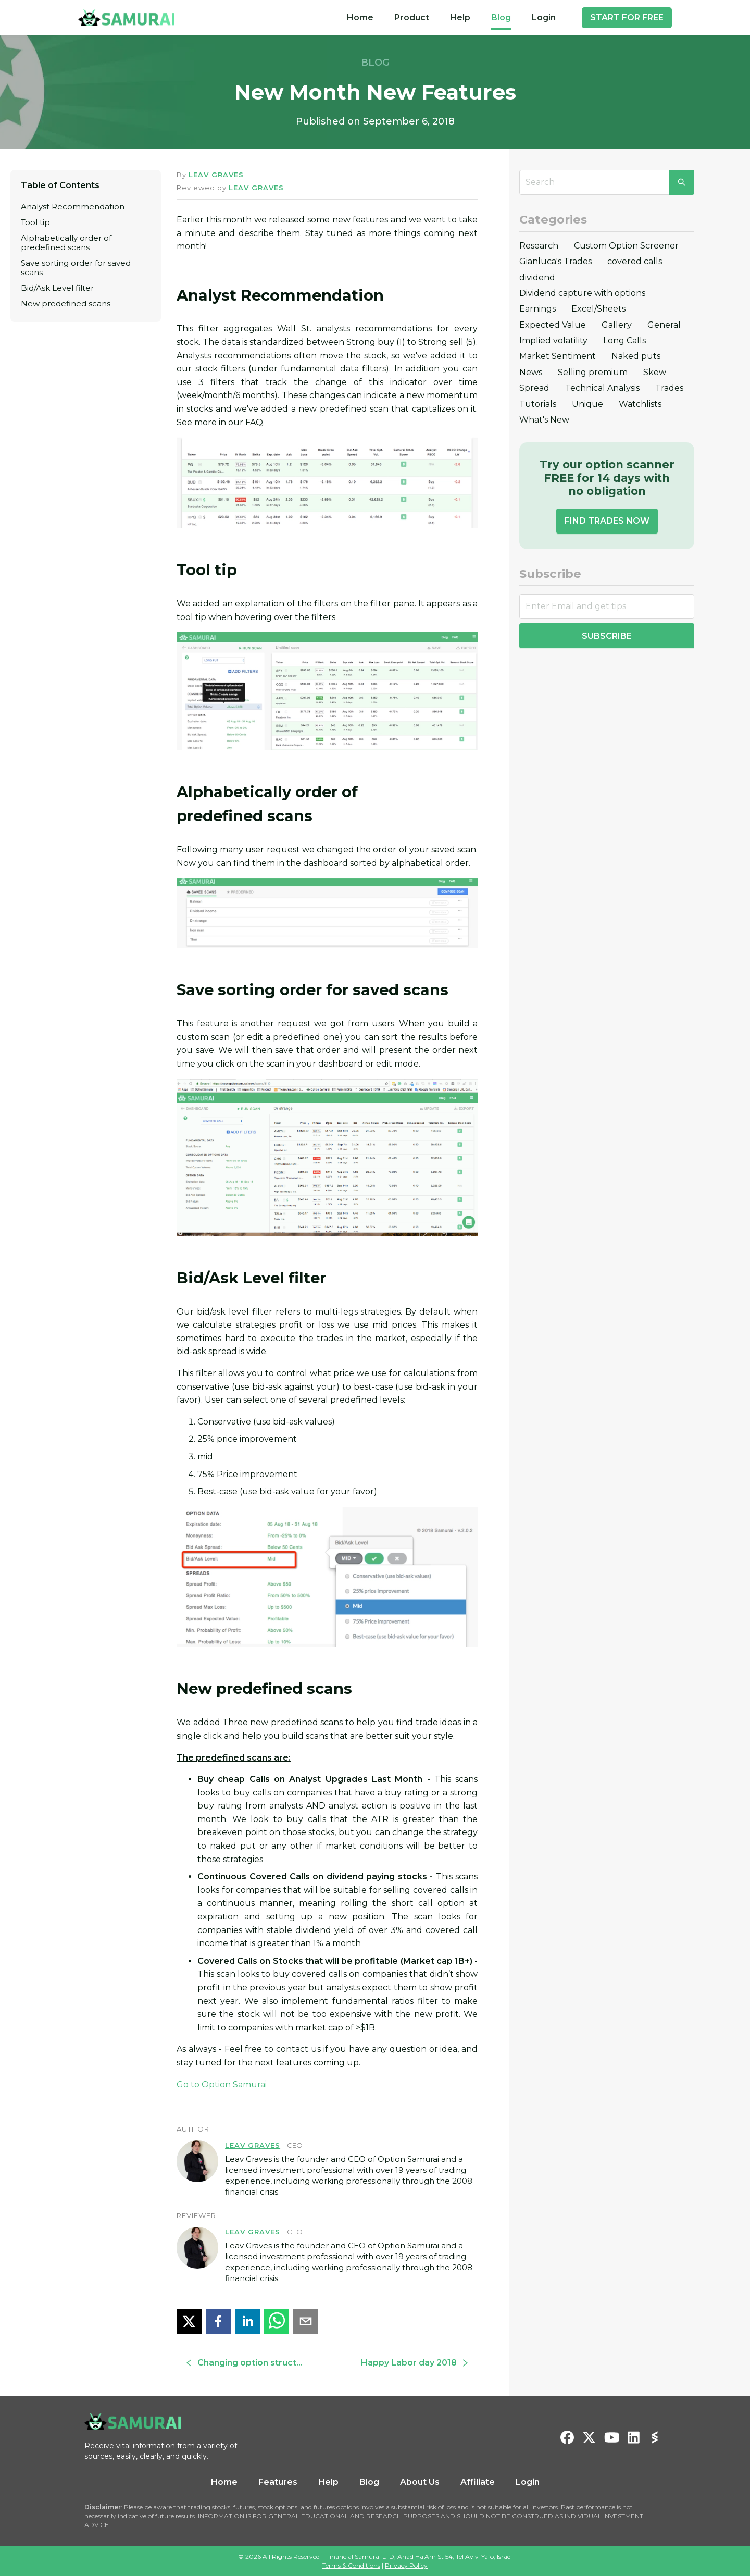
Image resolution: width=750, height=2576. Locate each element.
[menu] (451, 17)
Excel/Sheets (598, 309)
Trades (669, 388)
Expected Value (552, 325)
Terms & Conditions (351, 2565)
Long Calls (624, 340)
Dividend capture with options (582, 293)
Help (460, 17)
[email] (305, 2321)
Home (360, 17)
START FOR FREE (627, 17)
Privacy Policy (406, 2565)
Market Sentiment (557, 356)
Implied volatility (553, 340)
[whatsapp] (276, 2321)
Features (277, 2482)
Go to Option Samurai (222, 2084)
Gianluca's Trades (555, 261)
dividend (537, 277)
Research (538, 246)
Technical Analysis (602, 388)
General (664, 325)
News (530, 372)
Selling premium (593, 372)
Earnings (537, 309)
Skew (654, 372)
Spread (534, 388)
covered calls (634, 261)
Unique (587, 404)
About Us (420, 2482)
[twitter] (189, 2321)
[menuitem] (360, 17)
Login (544, 17)
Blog (501, 17)
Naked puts (635, 356)
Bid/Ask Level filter (57, 288)
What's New (544, 420)
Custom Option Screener (626, 246)
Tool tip (35, 222)
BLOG (375, 62)
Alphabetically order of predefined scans (66, 242)
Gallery (617, 325)
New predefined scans (65, 303)
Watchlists (640, 404)
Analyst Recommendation (72, 207)
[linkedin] (247, 2321)
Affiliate (477, 2482)
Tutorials (537, 404)
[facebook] (218, 2321)
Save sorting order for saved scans (76, 267)
